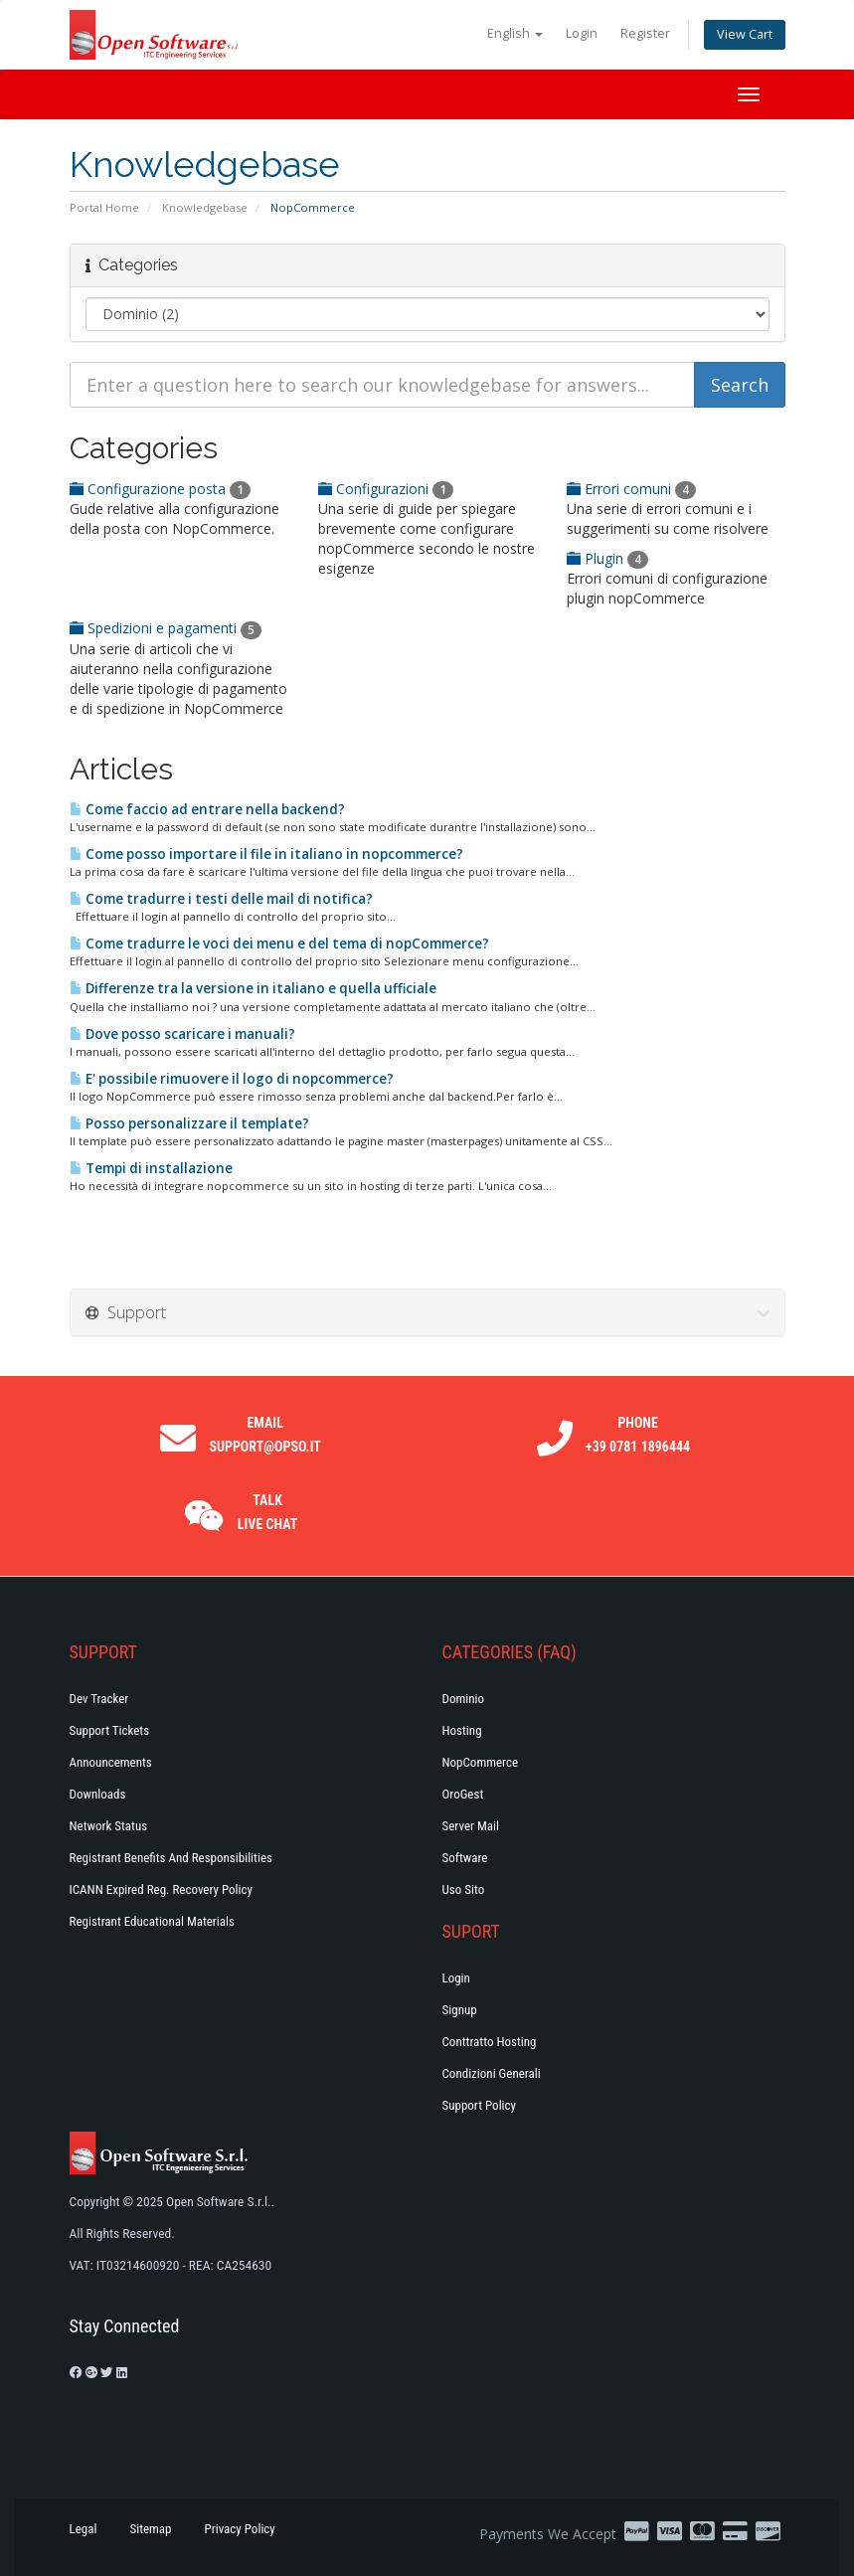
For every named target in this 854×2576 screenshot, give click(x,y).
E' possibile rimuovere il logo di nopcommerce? (232, 1079)
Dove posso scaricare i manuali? (182, 1034)
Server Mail (470, 1825)
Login (582, 33)
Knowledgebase (205, 207)
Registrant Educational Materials (152, 1921)
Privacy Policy (240, 2528)
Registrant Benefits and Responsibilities (171, 1857)
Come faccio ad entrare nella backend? (207, 809)
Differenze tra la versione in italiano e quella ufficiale (253, 988)
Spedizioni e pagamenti (165, 627)
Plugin (607, 558)
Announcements (111, 1762)
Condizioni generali (491, 2073)
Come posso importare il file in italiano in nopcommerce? (266, 854)
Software (465, 1857)
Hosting (462, 1730)
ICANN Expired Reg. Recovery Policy (161, 1889)
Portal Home (104, 207)
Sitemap (150, 2528)
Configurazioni (385, 488)
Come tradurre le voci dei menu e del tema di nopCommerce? (279, 943)
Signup (459, 2009)
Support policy (479, 2105)
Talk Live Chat (268, 1512)
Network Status (109, 1825)
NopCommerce (480, 1762)
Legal (83, 2528)
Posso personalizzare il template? (189, 1123)
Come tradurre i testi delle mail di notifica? (221, 899)
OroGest (463, 1794)
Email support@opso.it (264, 1435)
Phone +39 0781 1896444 (638, 1435)
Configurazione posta (160, 488)
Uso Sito (463, 1889)
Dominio (463, 1698)
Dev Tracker (99, 1698)
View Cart (744, 34)
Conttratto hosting (489, 2041)
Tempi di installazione (151, 1168)
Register (645, 33)
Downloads (98, 1794)
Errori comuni (631, 488)
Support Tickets (110, 1730)
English (515, 33)
